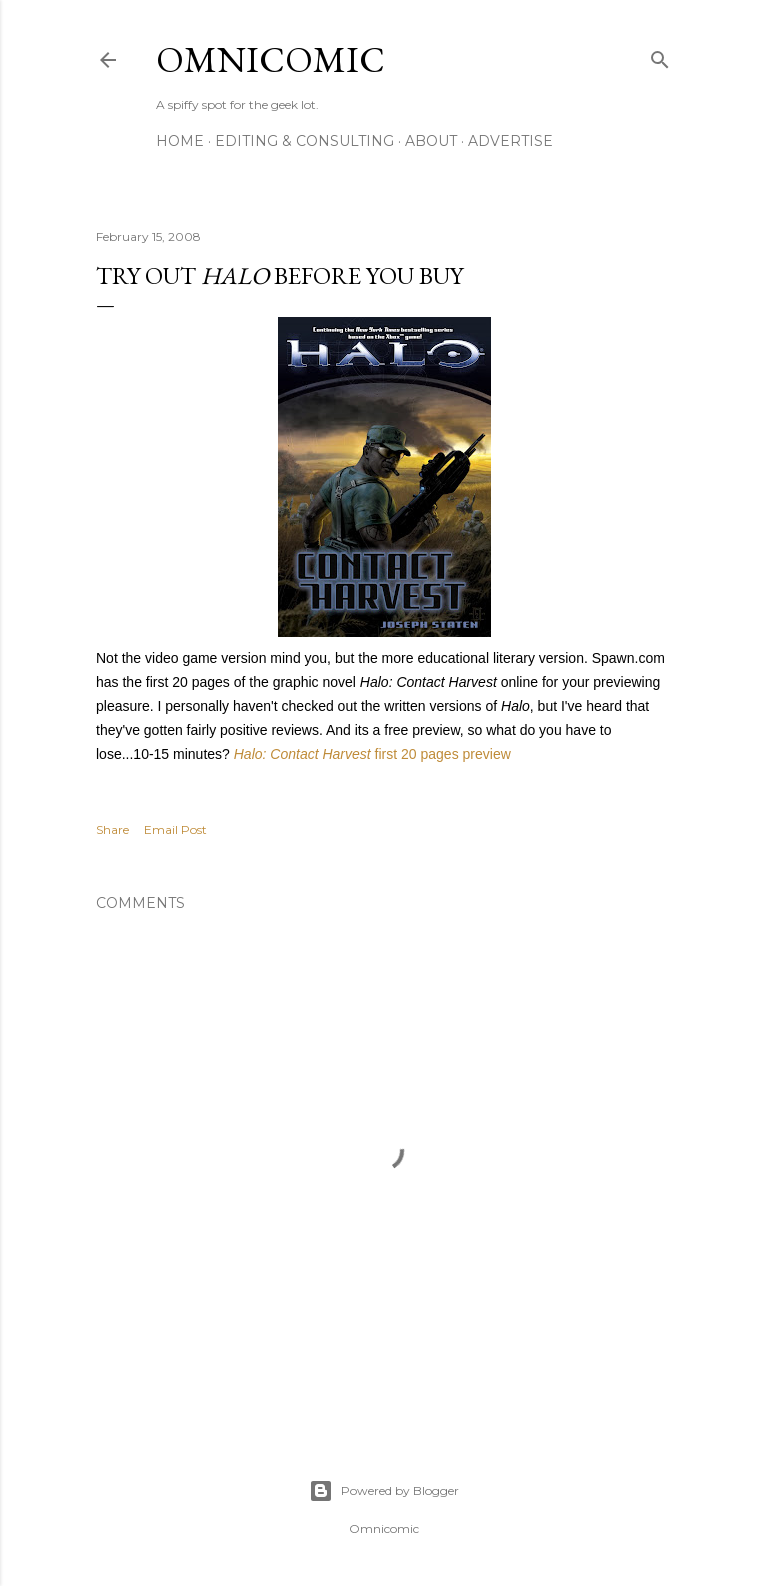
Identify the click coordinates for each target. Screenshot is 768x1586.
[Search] (660, 55)
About (431, 141)
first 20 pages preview (372, 754)
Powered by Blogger (384, 1491)
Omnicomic (270, 59)
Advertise (510, 141)
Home (180, 141)
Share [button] (112, 829)
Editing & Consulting (304, 141)
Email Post (175, 829)
